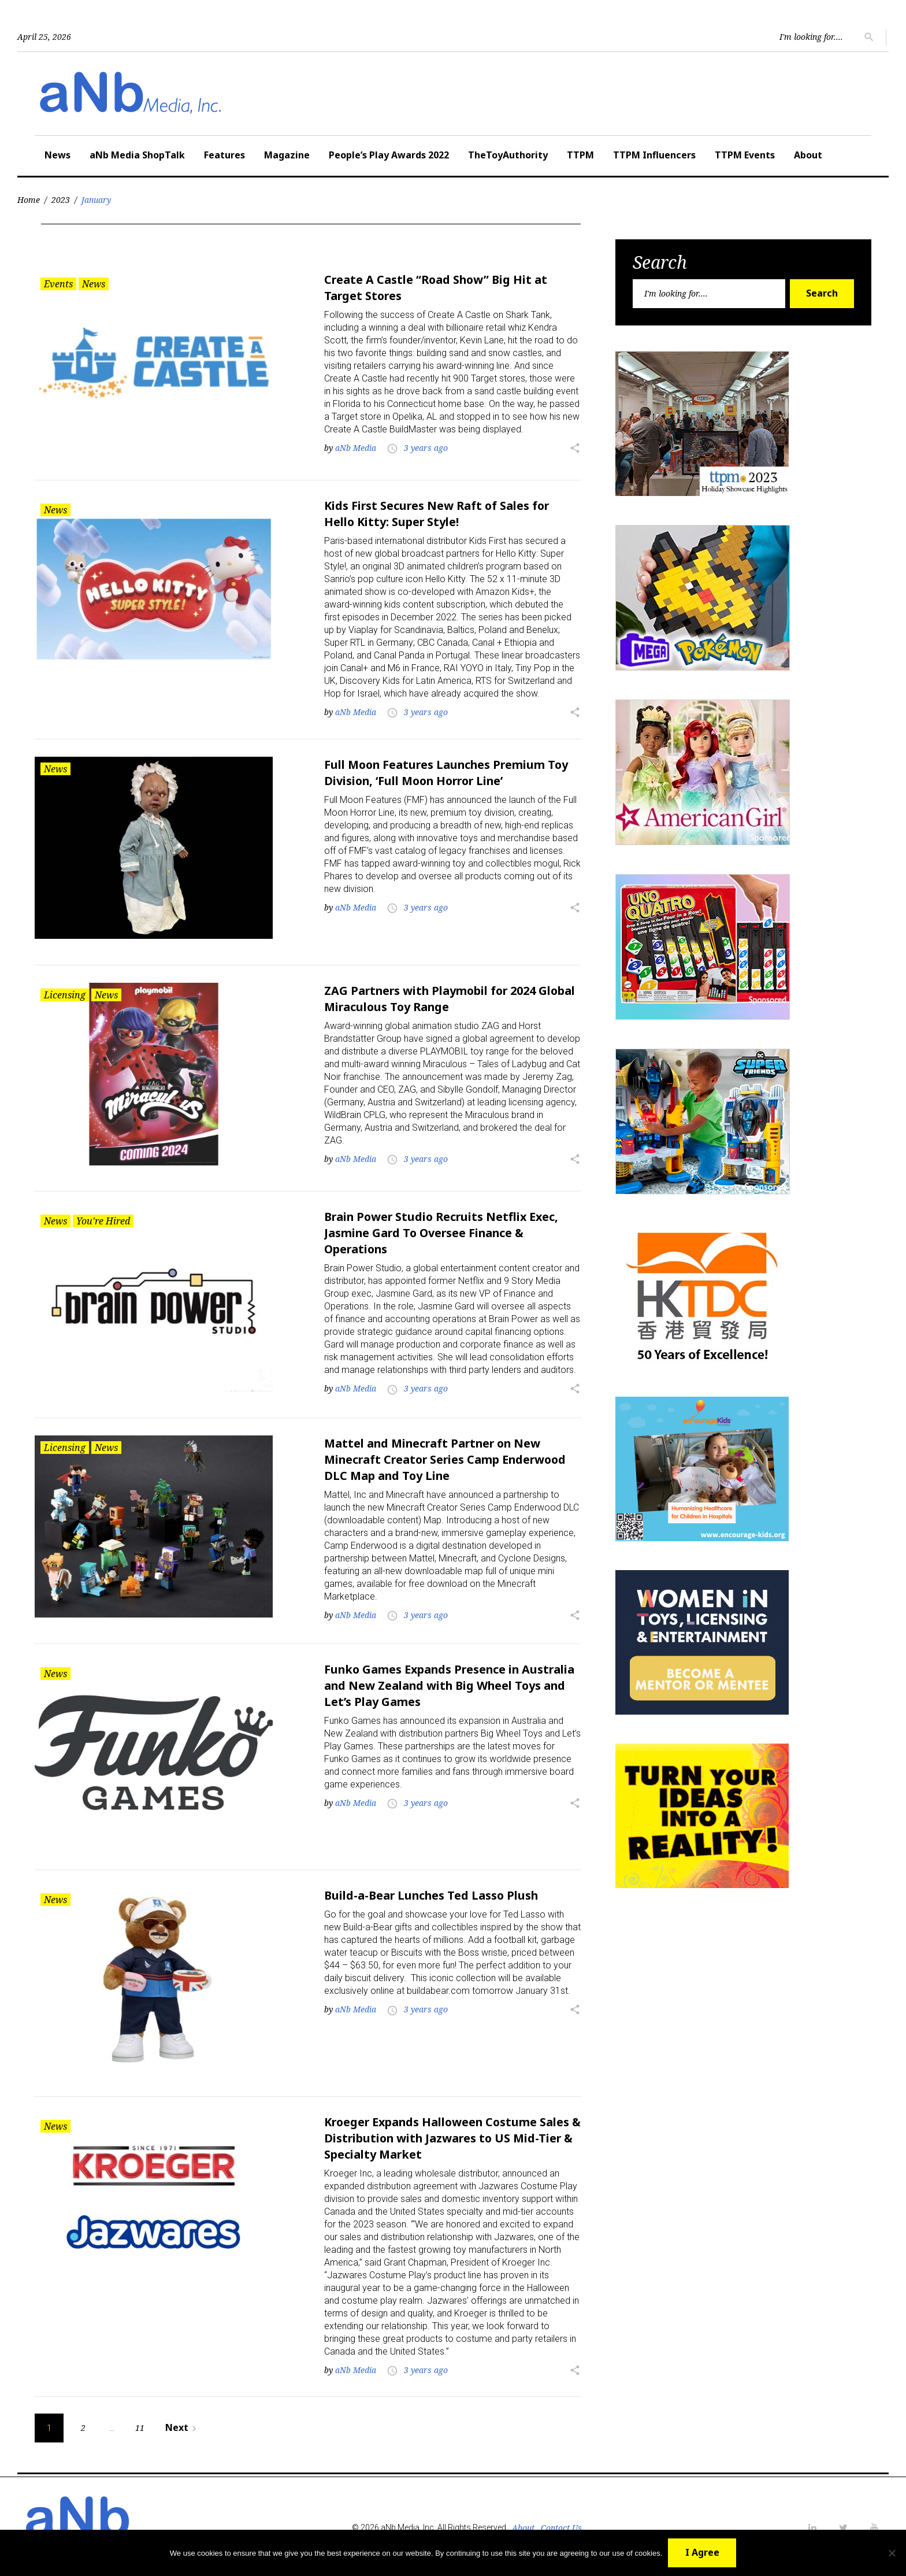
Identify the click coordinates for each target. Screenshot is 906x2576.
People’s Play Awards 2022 (389, 155)
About (808, 155)
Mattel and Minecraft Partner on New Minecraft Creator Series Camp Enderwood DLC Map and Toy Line (447, 1458)
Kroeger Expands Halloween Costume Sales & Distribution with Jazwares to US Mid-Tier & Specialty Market (450, 2136)
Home (28, 199)
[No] (891, 2553)
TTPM (580, 155)
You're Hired (103, 1220)
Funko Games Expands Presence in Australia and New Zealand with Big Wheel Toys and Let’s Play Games (451, 1684)
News (57, 155)
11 (139, 2425)
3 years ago (426, 447)
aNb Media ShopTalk (137, 155)
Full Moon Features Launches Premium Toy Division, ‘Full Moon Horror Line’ (448, 772)
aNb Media (355, 447)
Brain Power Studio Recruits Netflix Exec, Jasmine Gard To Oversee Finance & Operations (443, 1232)
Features (224, 155)
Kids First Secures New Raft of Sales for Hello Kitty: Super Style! (438, 514)
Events (58, 283)
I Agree (702, 2552)
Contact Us (561, 2525)
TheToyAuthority (508, 155)
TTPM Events (745, 155)
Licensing (65, 994)
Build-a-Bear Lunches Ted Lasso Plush (433, 1893)
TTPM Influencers (654, 155)
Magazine (287, 155)
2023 (60, 199)
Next (182, 2425)
